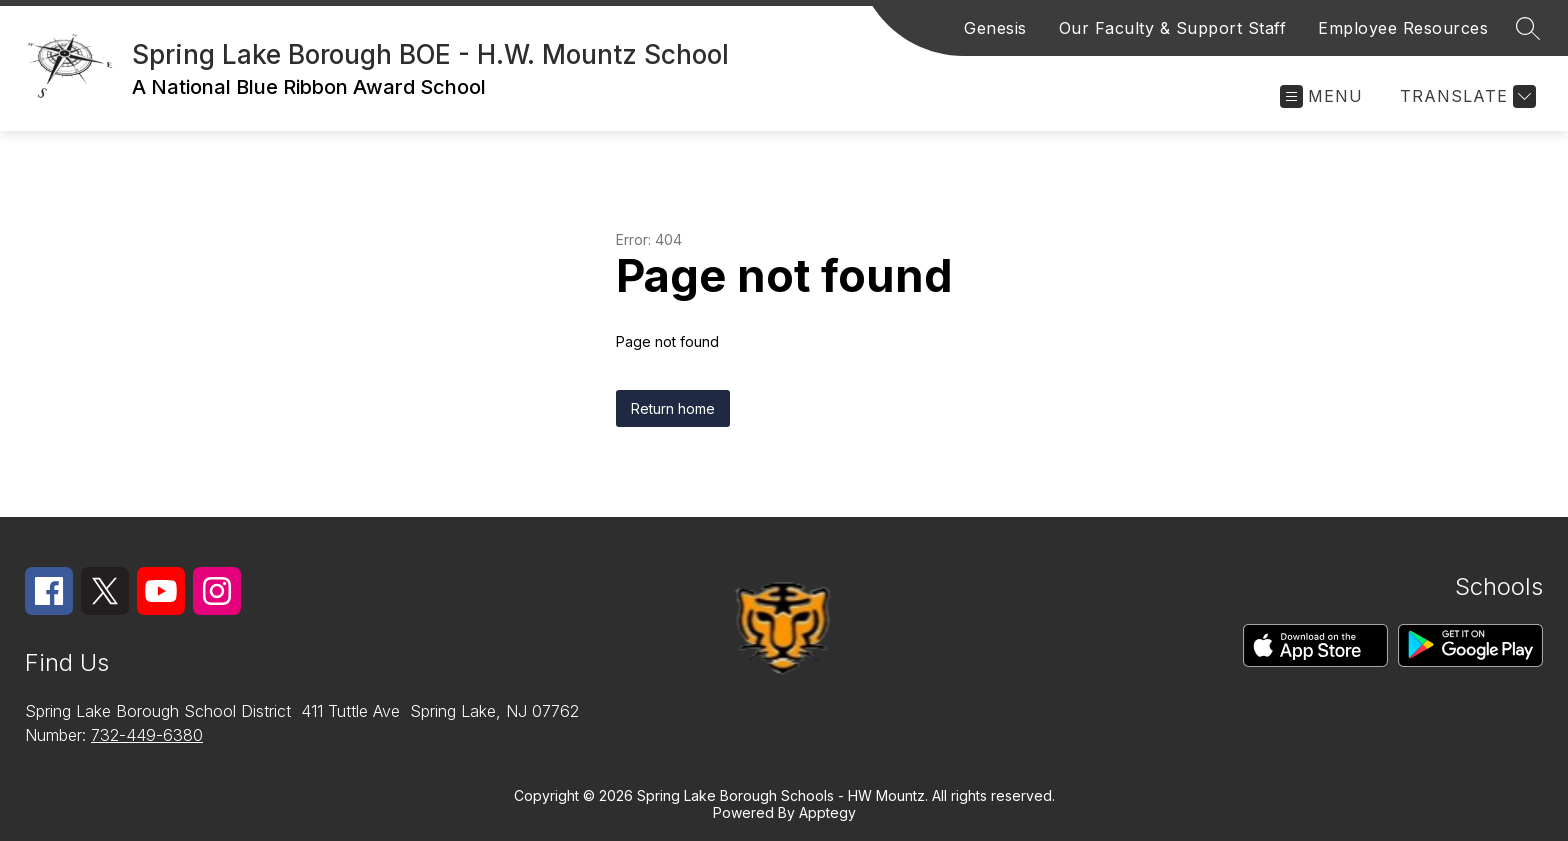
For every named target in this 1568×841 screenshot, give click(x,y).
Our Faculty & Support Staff (1173, 28)
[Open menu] (1321, 96)
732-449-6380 (147, 735)
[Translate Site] (1465, 96)
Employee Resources (1403, 28)
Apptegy (827, 812)
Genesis (995, 28)
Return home (673, 408)
